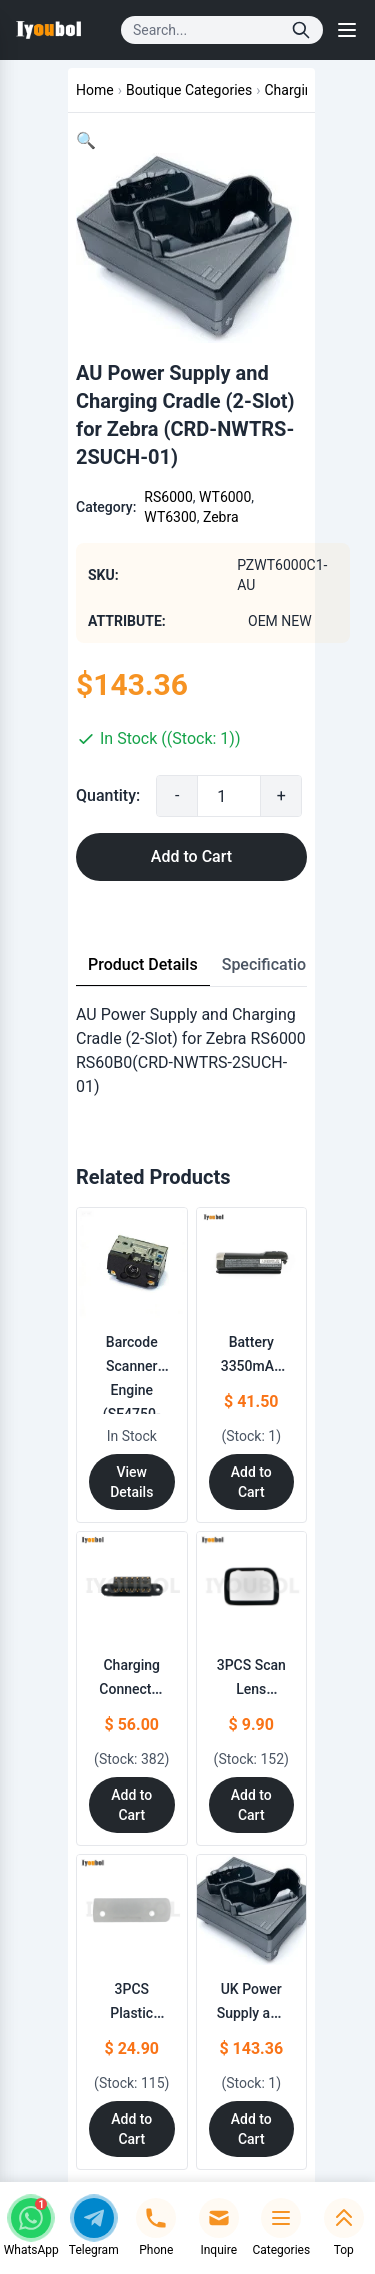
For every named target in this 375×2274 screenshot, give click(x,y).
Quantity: (108, 795)
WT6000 (225, 497)
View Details (131, 1482)
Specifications (273, 964)
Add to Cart (191, 856)
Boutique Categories (189, 90)
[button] (86, 140)
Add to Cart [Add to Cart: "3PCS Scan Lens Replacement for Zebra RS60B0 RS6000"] (251, 1805)
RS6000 (168, 497)
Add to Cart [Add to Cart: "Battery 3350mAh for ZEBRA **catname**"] (251, 1482)
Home (95, 90)
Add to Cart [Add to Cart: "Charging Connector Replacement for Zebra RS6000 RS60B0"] (131, 1805)
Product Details (143, 964)
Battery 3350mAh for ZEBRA (251, 1366)
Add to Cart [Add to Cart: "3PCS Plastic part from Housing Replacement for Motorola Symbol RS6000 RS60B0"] (131, 2129)
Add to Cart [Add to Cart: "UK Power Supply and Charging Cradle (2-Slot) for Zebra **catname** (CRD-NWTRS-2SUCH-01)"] (251, 2129)
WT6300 (170, 517)
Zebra (221, 517)
